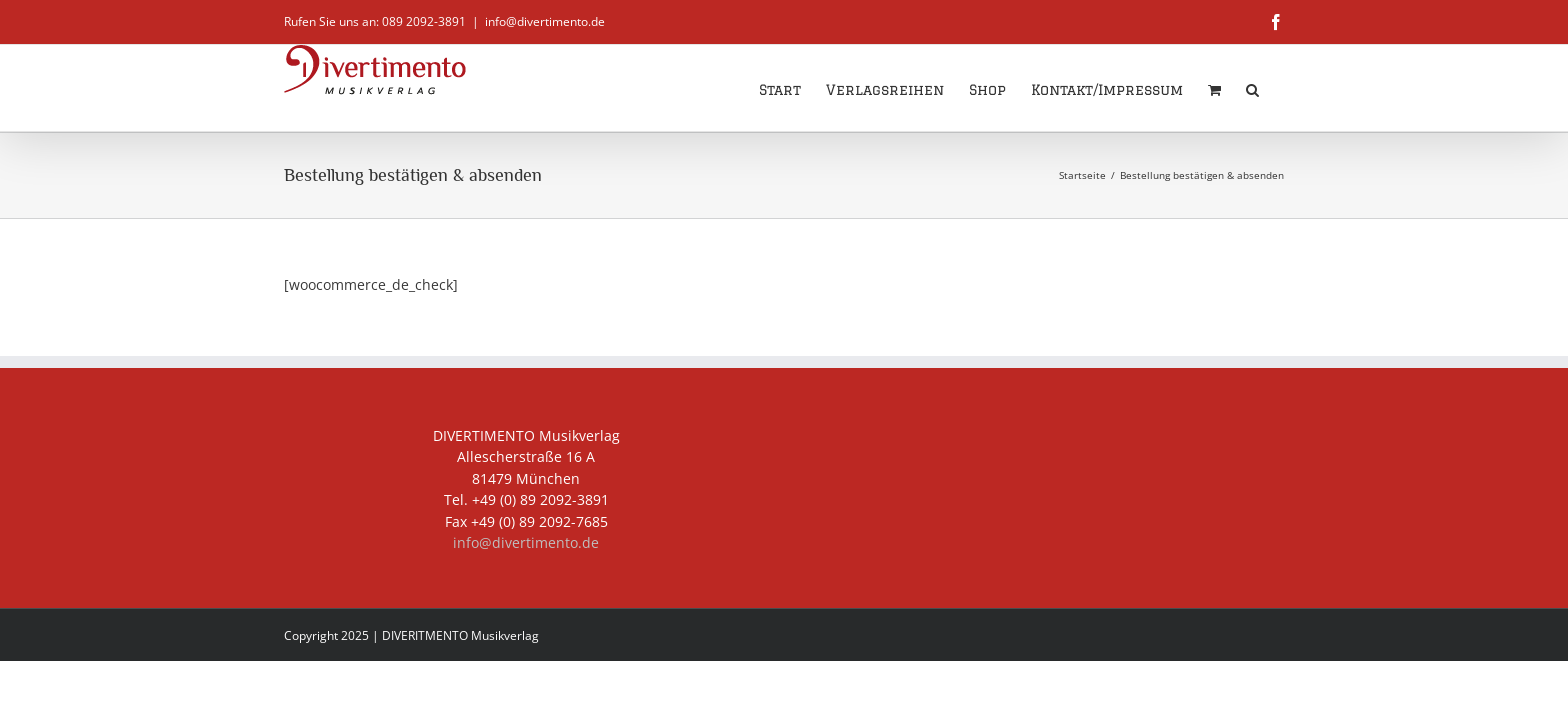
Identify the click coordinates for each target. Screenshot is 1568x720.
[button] (1277, 88)
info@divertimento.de (545, 21)
